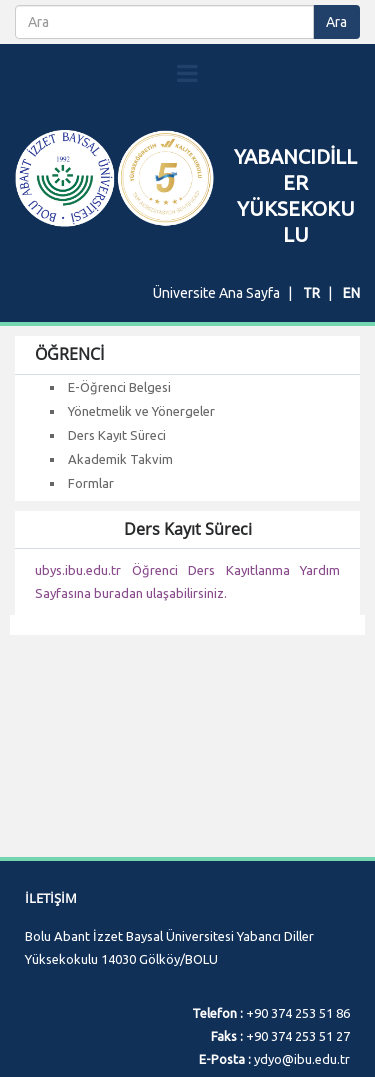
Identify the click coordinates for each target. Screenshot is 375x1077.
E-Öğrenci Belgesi (119, 387)
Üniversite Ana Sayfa (216, 293)
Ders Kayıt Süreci (117, 435)
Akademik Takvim (120, 459)
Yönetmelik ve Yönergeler (141, 411)
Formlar (91, 483)
